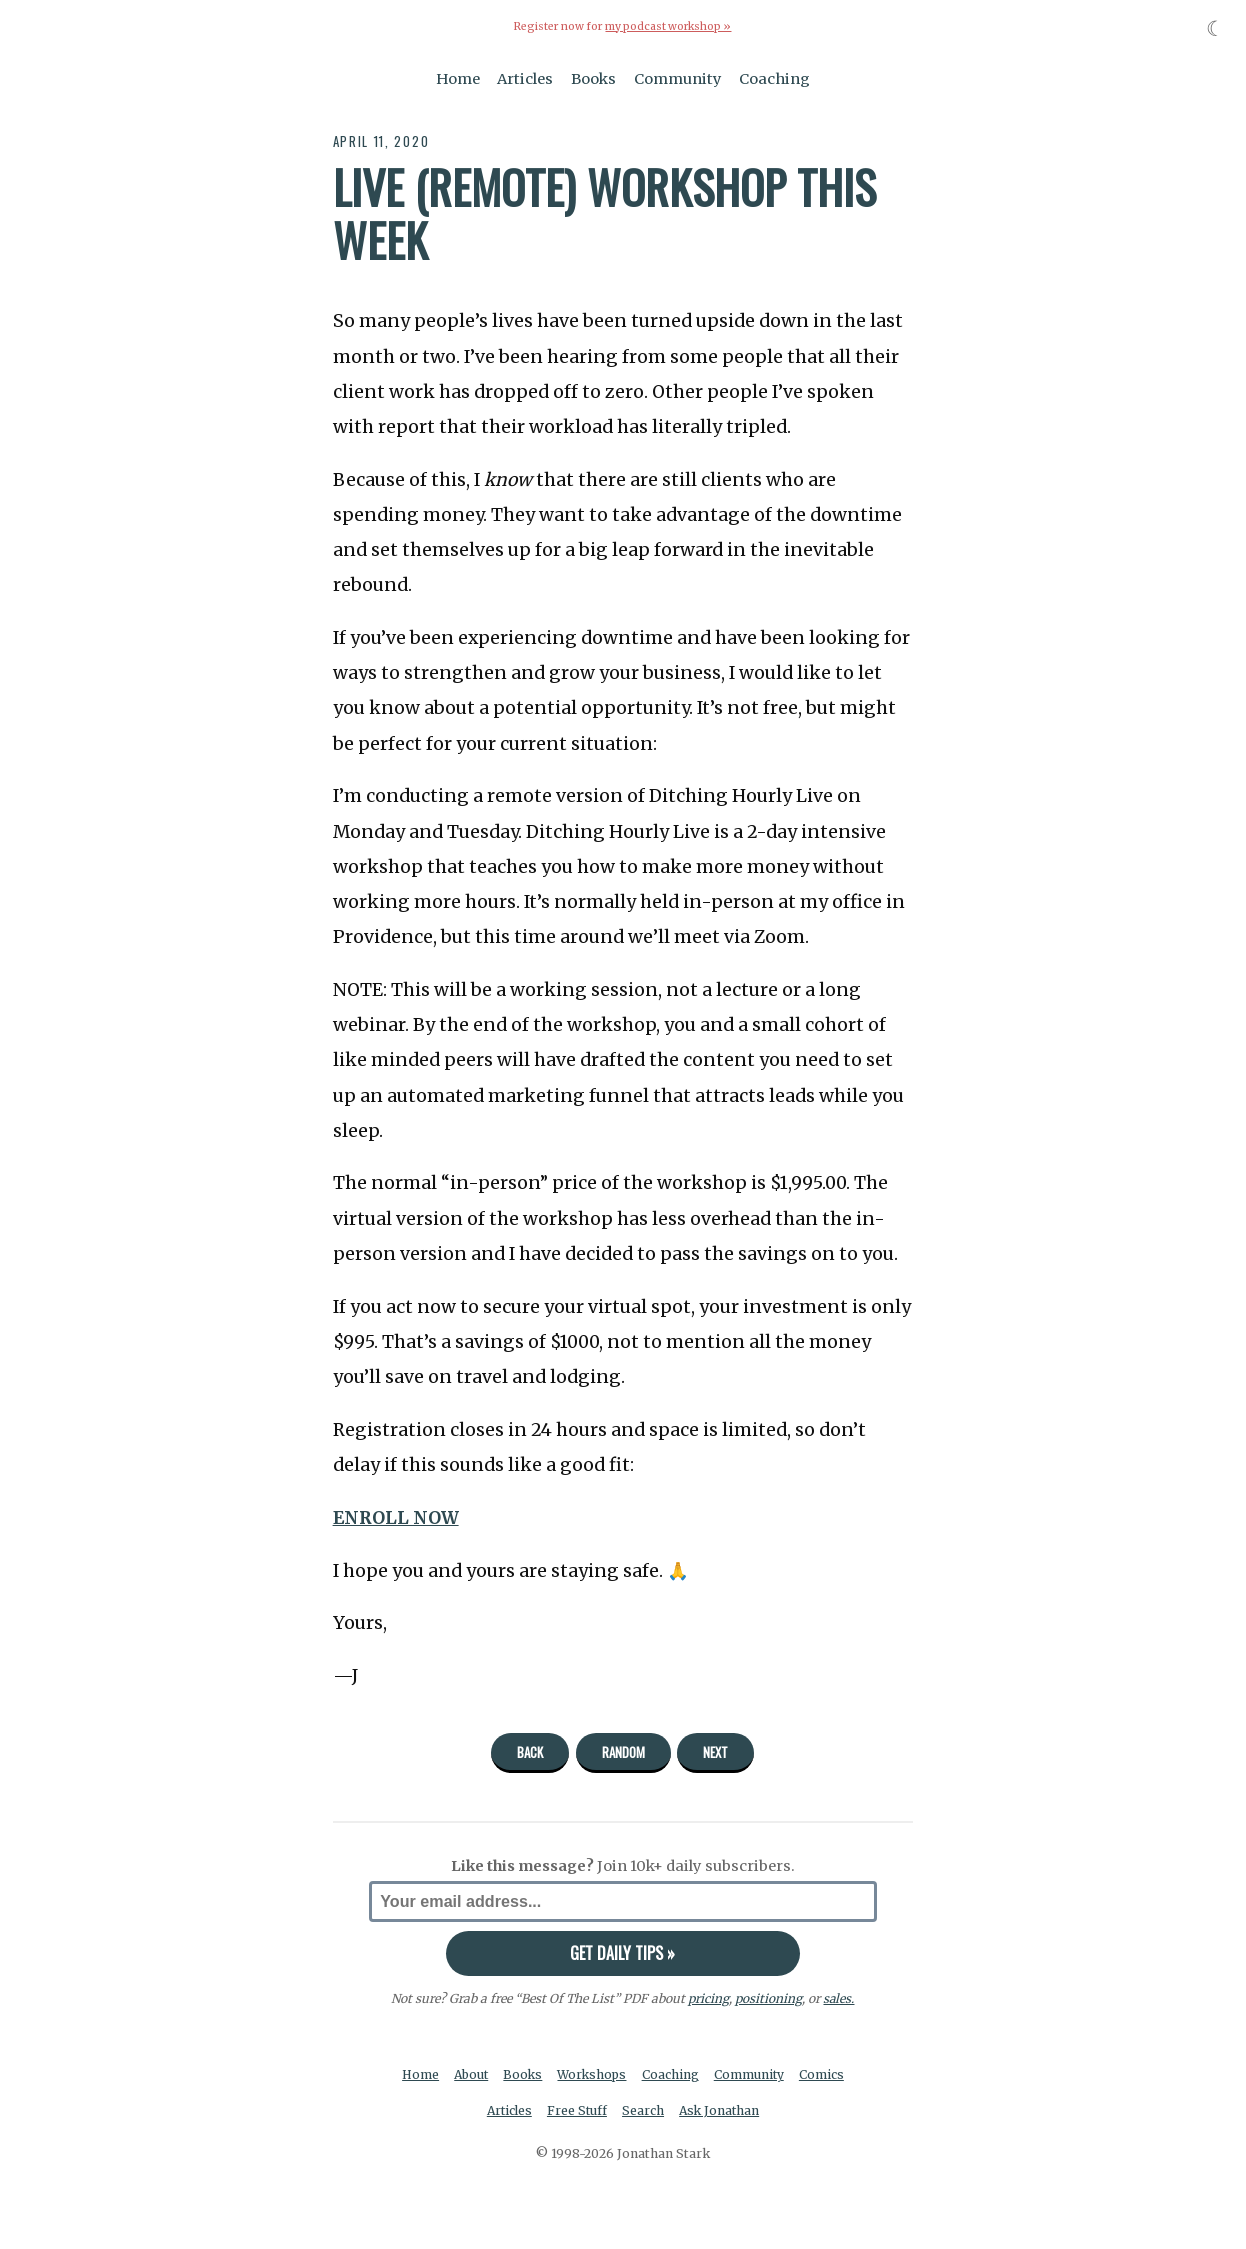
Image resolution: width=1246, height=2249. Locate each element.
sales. (839, 1997)
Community (678, 78)
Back (530, 1752)
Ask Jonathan (721, 2110)
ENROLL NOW (396, 1517)
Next (715, 1752)
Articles (525, 78)
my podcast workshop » (668, 26)
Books (593, 78)
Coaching (774, 78)
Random (623, 1752)
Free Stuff (576, 2110)
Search (644, 2110)
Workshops (593, 2074)
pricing (708, 1997)
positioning (768, 1997)
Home (458, 78)
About (469, 2074)
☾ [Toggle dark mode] (1215, 28)
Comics (825, 2074)
